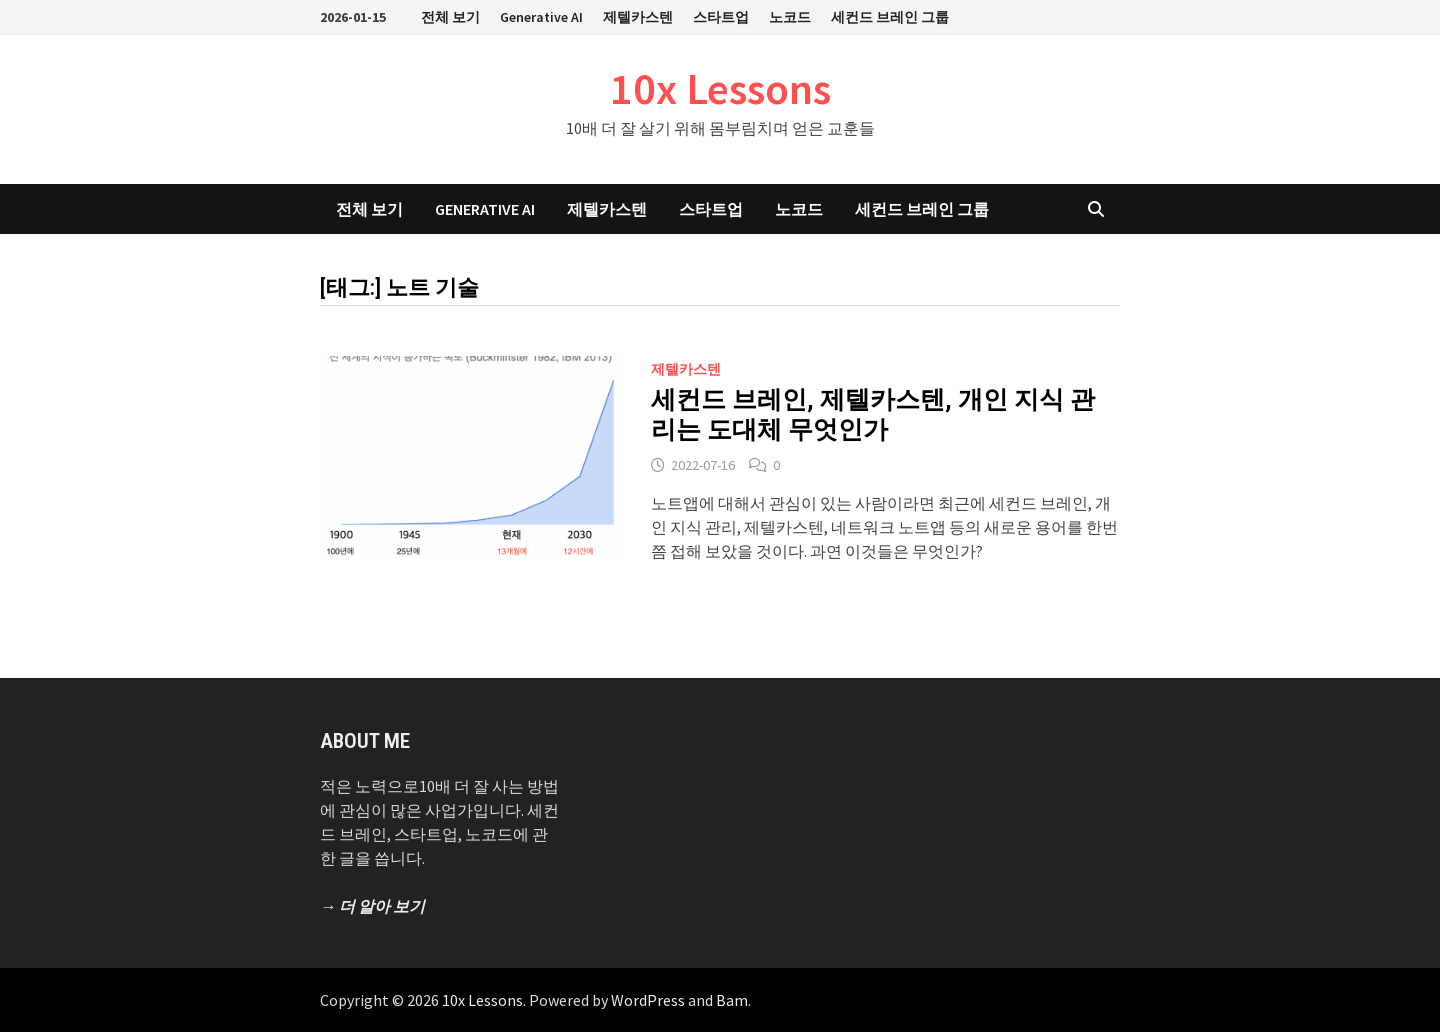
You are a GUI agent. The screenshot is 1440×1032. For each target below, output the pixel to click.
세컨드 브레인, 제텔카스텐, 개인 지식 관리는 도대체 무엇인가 (873, 414)
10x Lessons (720, 88)
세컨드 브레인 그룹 (890, 17)
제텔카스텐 (638, 17)
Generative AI (541, 17)
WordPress (648, 1000)
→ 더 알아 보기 (372, 906)
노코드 (790, 17)
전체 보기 (450, 17)
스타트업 (721, 17)
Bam (732, 1000)
